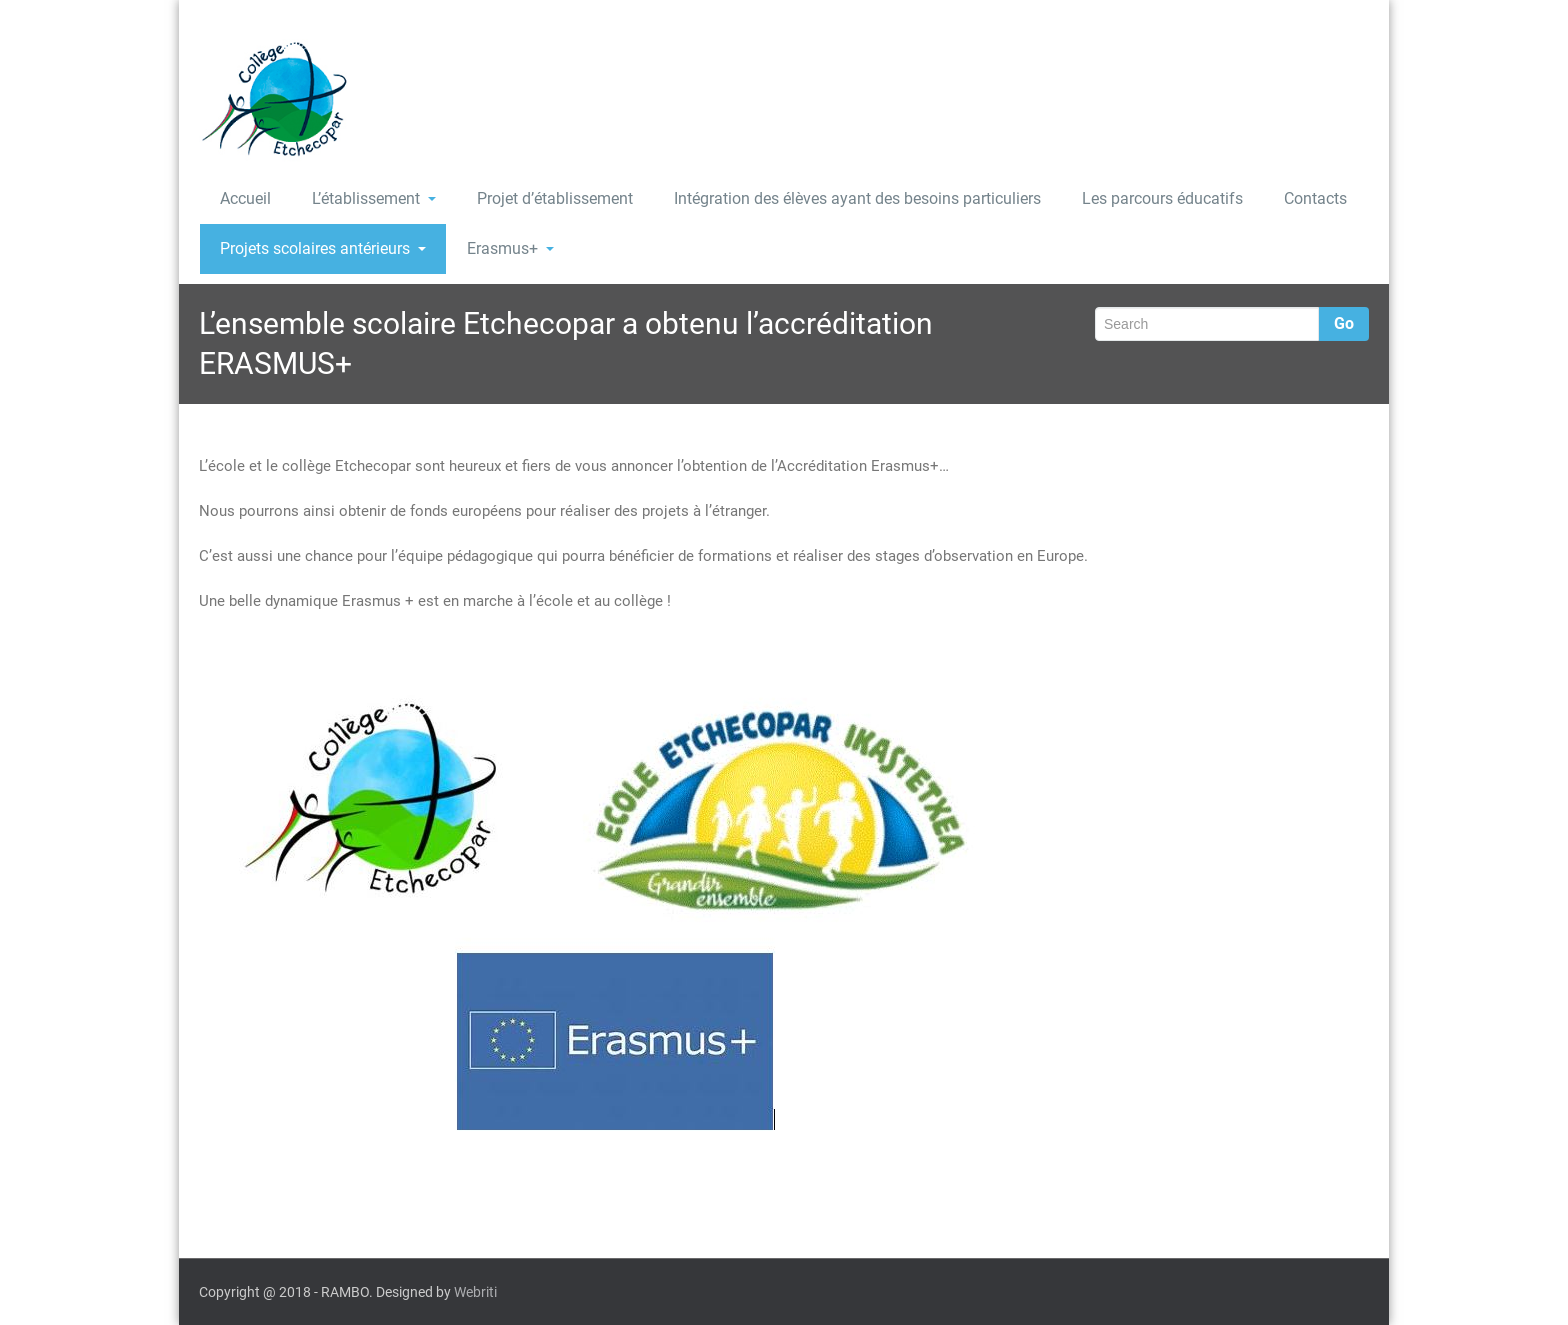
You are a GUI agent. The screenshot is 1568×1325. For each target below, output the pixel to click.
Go (1344, 323)
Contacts (1315, 198)
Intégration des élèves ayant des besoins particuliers (857, 198)
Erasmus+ (510, 248)
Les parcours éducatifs (1162, 198)
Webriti (475, 1292)
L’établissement (374, 198)
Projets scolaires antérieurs (323, 248)
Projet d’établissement (555, 198)
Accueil (245, 198)
